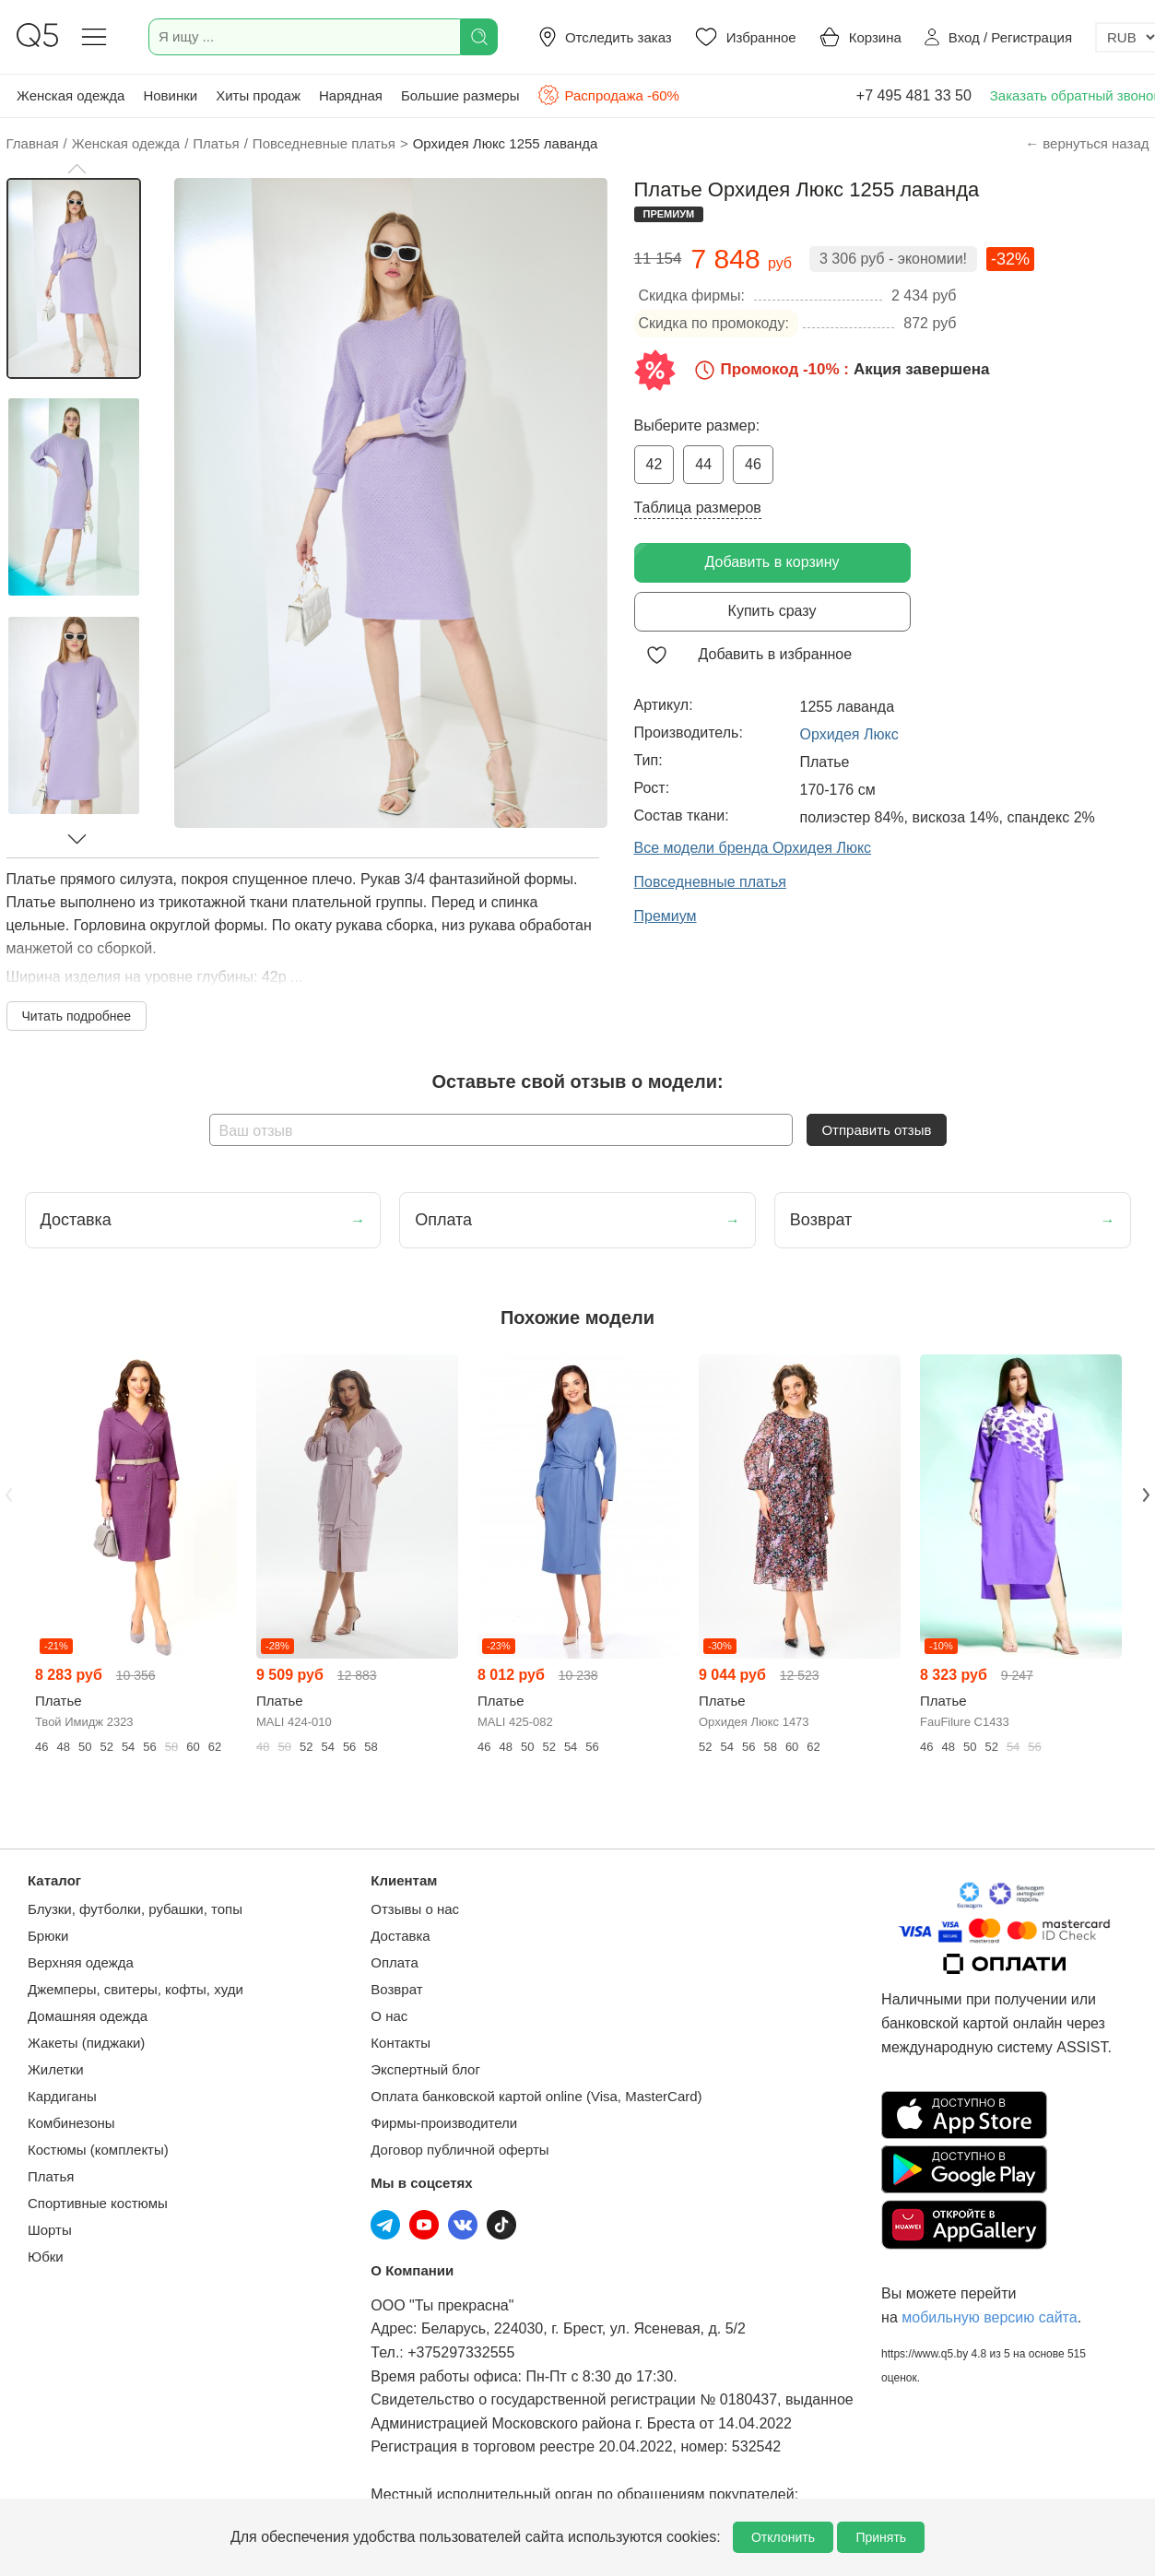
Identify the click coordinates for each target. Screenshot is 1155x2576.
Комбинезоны (71, 2123)
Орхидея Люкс (849, 734)
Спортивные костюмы (98, 2203)
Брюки (48, 1936)
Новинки (170, 95)
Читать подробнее (77, 1016)
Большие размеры (460, 95)
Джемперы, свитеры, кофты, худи (135, 1989)
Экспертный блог (425, 2069)
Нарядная (351, 95)
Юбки (46, 2256)
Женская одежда (70, 95)
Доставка (400, 1936)
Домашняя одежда (87, 2016)
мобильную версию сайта (989, 2317)
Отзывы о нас (415, 1909)
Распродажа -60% (607, 95)
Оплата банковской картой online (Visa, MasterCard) (536, 2096)
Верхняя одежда (81, 1962)
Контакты (400, 2042)
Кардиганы (62, 2096)
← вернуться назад (1087, 143)
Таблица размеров (697, 507)
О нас (389, 2016)
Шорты (50, 2230)
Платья (51, 2176)
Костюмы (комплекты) (98, 2149)
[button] (76, 169)
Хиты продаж (258, 95)
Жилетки (56, 2069)
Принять (880, 2537)
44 (703, 464)
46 (753, 464)
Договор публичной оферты (459, 2149)
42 (654, 464)
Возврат (396, 1989)
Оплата (394, 1962)
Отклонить (783, 2537)
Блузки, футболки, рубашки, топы (135, 1909)
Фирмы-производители (444, 2123)
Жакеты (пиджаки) (86, 2042)
